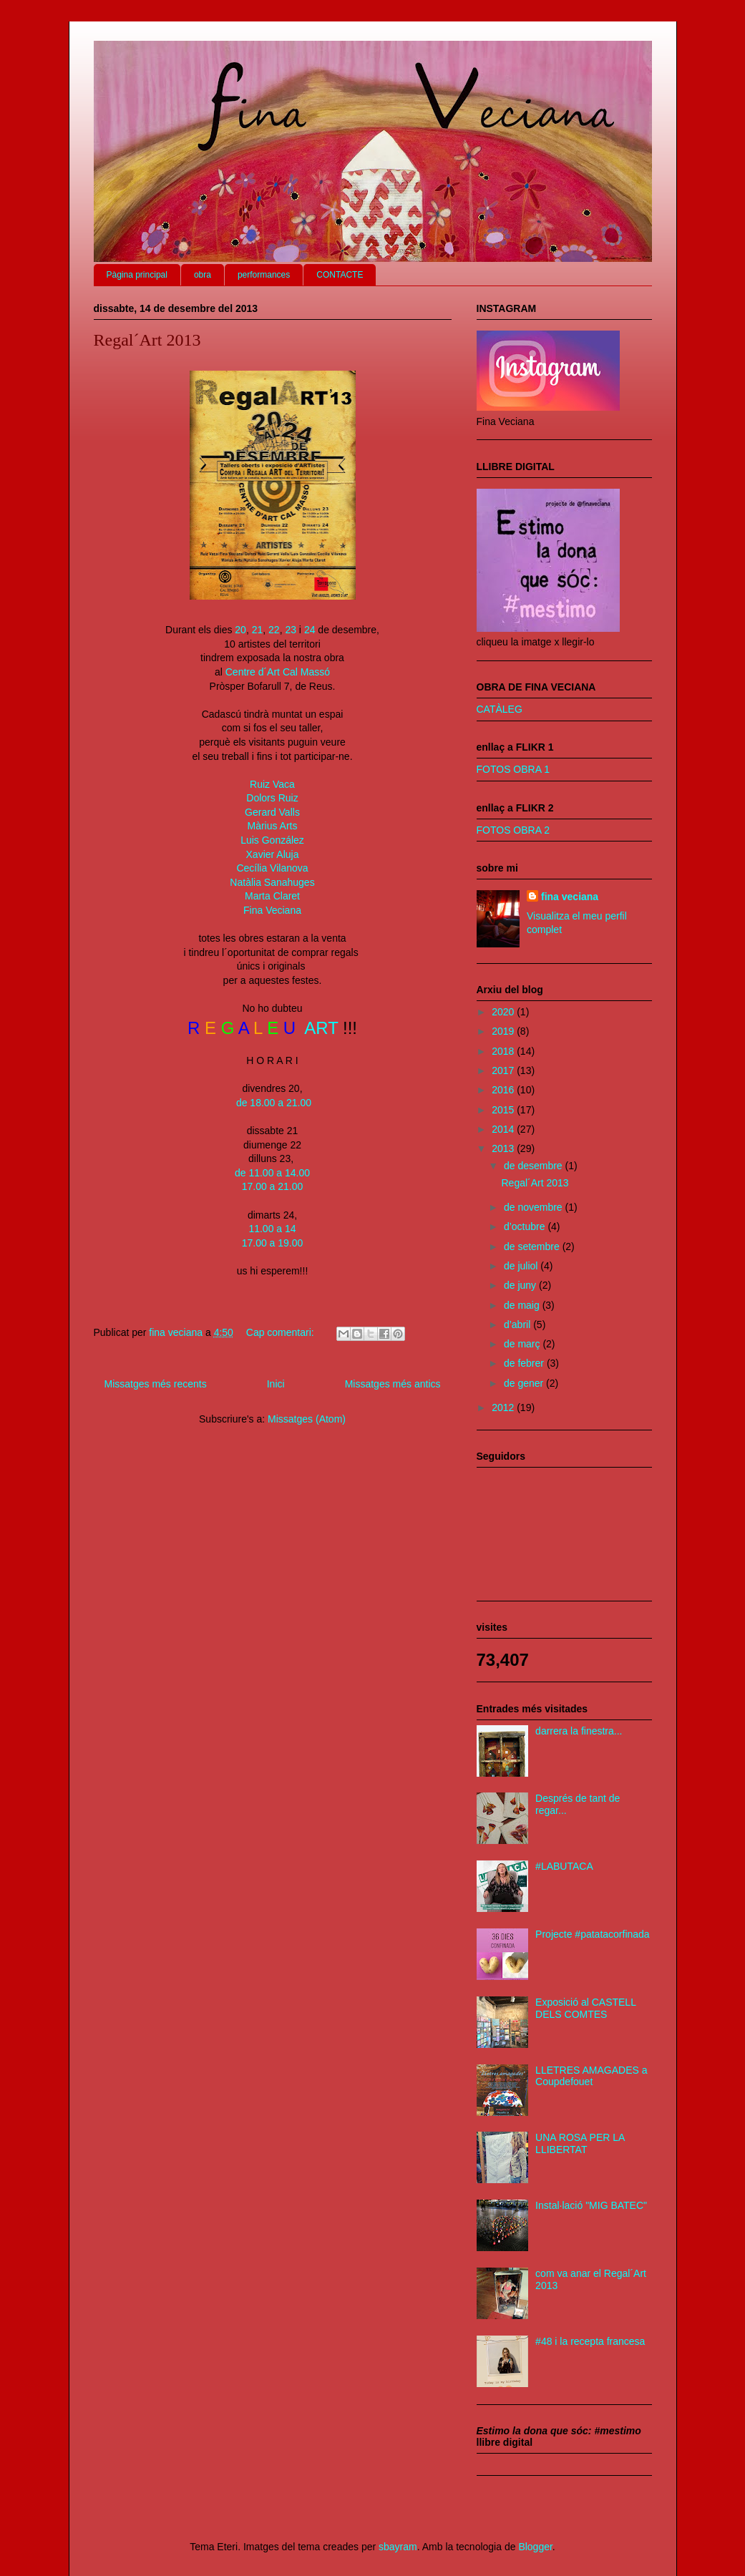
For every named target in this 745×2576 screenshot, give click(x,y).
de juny (521, 1285)
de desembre (534, 1165)
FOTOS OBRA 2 (513, 830)
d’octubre (525, 1226)
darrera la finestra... (578, 1731)
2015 (504, 1110)
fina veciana (569, 896)
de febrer (525, 1363)
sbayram (398, 2546)
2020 (504, 1012)
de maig (523, 1305)
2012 (504, 1407)
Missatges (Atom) (307, 1419)
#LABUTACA (564, 1866)
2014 (504, 1129)
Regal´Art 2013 (147, 340)
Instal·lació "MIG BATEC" (591, 2205)
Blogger (535, 2546)
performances (264, 275)
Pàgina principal (137, 275)
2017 (504, 1070)
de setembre (533, 1246)
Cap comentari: (281, 1332)
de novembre (534, 1207)
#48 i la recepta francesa (590, 2341)
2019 (504, 1031)
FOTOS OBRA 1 (513, 769)
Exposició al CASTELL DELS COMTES (585, 2008)
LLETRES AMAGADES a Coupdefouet (591, 2076)
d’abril (518, 1324)
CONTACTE (339, 275)
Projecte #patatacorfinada (592, 1934)
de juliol (522, 1266)
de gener (525, 1383)
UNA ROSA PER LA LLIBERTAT (580, 2143)
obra (202, 275)
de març (523, 1344)
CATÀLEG (499, 709)
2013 (504, 1148)
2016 (504, 1090)
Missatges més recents (155, 1384)
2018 (504, 1051)
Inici (276, 1384)
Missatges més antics (393, 1384)
